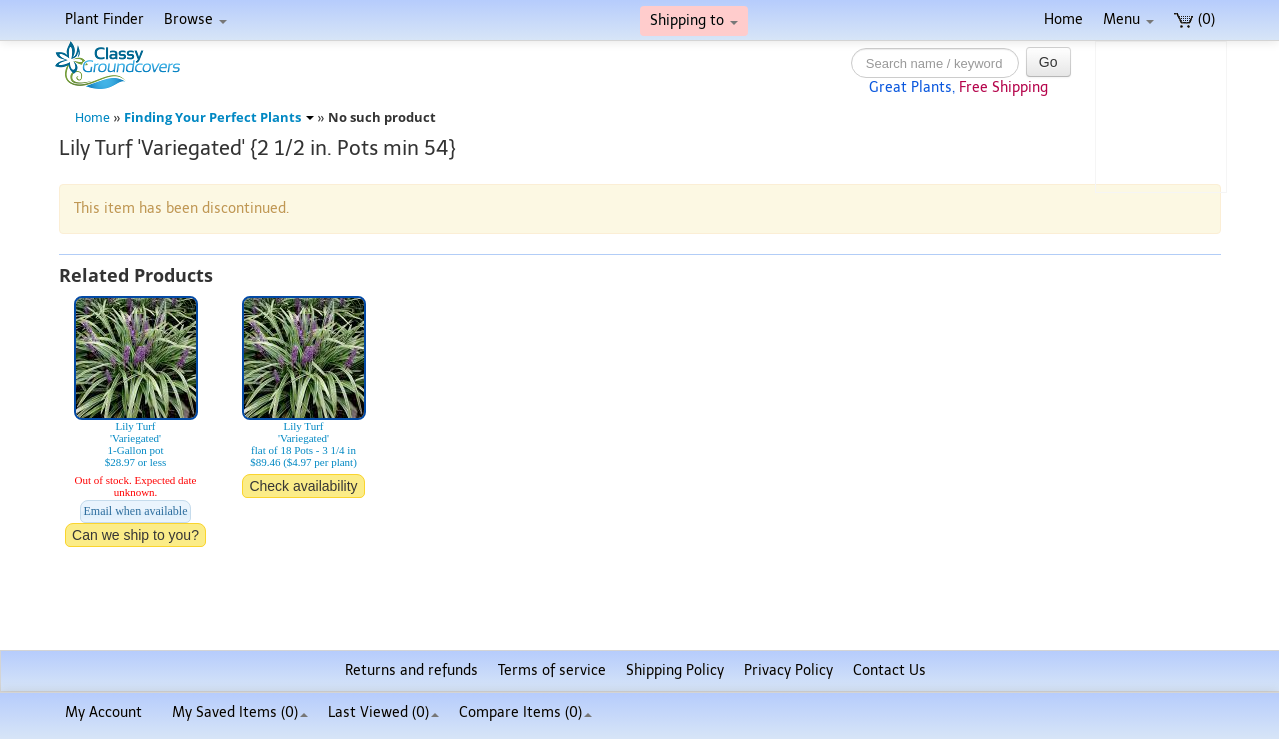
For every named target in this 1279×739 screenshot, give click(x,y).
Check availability (303, 486)
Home (1063, 19)
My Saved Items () (240, 712)
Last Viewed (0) (383, 712)
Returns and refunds (411, 670)
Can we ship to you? (135, 535)
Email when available (136, 511)
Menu (1128, 19)
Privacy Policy (788, 670)
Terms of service (552, 670)
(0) (1194, 19)
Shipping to (694, 20)
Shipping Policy (675, 670)
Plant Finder (104, 19)
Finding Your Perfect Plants (219, 117)
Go (1048, 62)
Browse (195, 19)
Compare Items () (525, 712)
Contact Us (889, 670)
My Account (103, 712)
